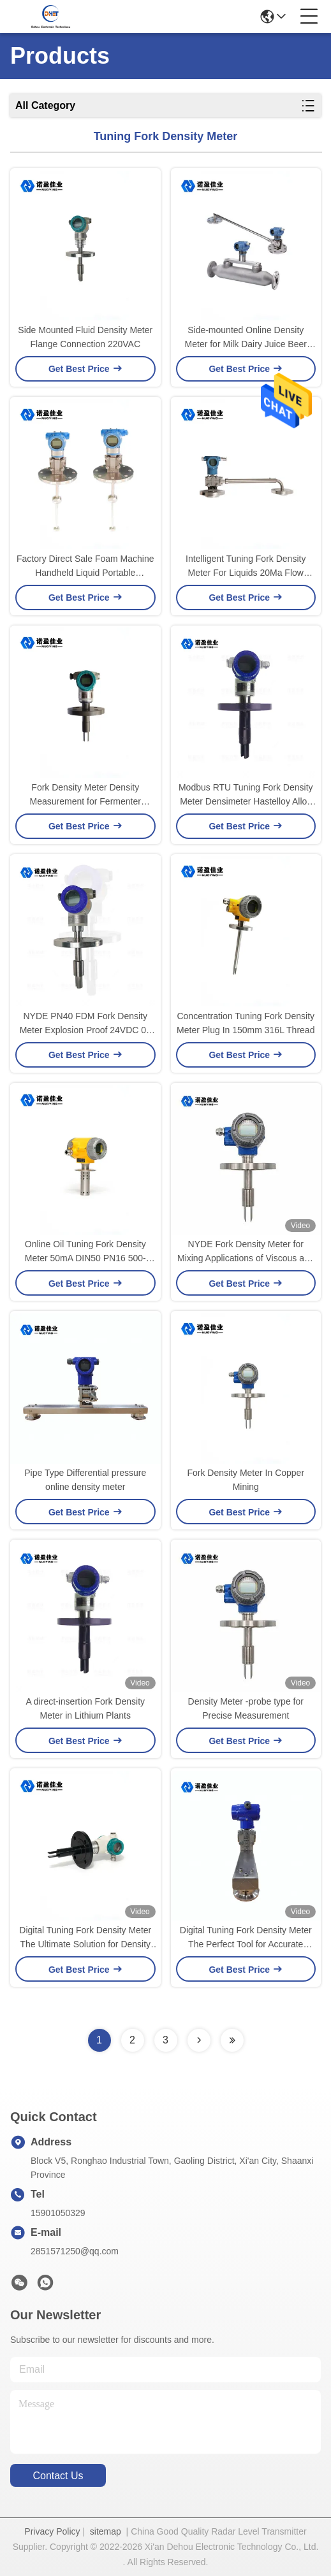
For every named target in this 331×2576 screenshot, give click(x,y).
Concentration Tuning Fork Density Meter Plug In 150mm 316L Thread (245, 1023)
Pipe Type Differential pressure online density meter (85, 1480)
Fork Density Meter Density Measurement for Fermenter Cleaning (85, 795)
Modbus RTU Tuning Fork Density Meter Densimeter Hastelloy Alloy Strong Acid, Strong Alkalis (246, 795)
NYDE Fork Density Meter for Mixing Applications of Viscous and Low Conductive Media (245, 1252)
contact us (58, 2475)
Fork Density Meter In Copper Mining (245, 1480)
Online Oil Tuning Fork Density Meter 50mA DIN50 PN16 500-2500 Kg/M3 (85, 1252)
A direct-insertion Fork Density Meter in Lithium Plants (85, 1708)
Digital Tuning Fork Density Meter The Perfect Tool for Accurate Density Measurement (246, 1938)
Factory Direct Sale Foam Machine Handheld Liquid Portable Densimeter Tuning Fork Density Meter (85, 567)
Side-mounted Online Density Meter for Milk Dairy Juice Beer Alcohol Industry (246, 338)
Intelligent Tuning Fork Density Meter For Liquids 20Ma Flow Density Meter (245, 567)
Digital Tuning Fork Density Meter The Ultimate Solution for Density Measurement (85, 1938)
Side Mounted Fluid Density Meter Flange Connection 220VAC (85, 337)
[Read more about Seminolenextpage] (199, 2040)
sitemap (105, 2531)
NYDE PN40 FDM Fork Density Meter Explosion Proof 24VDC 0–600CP (85, 1024)
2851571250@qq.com (75, 2251)
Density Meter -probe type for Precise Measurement (246, 1708)
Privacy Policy (52, 2531)
